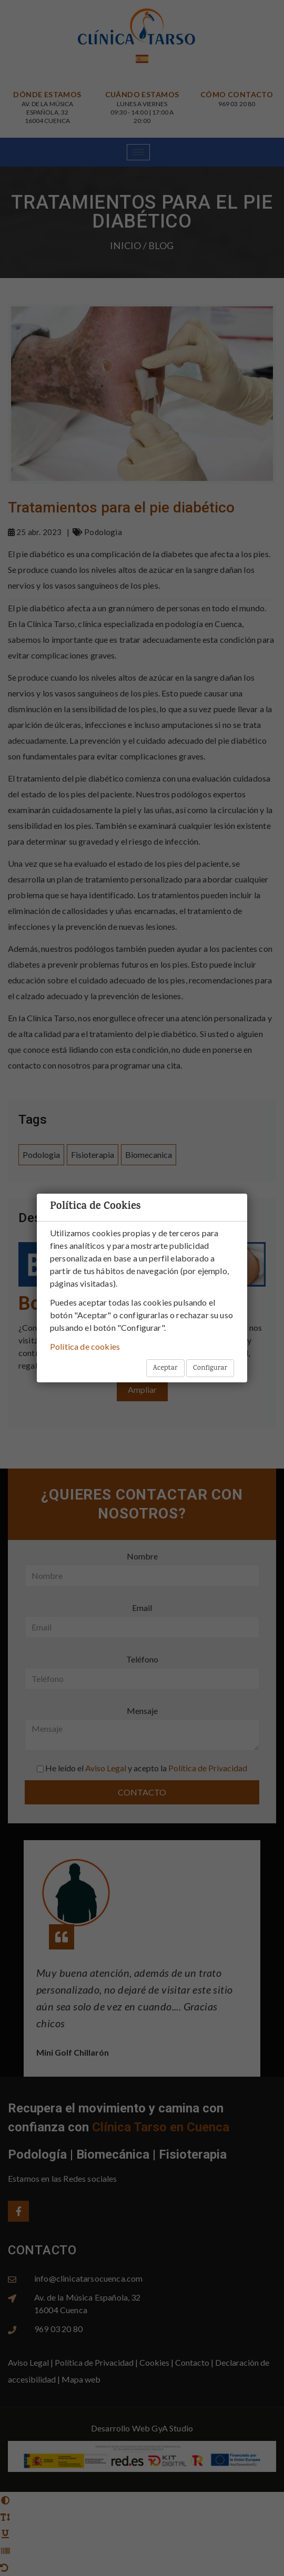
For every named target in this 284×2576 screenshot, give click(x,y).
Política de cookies (85, 1346)
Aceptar (165, 1368)
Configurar (210, 1368)
